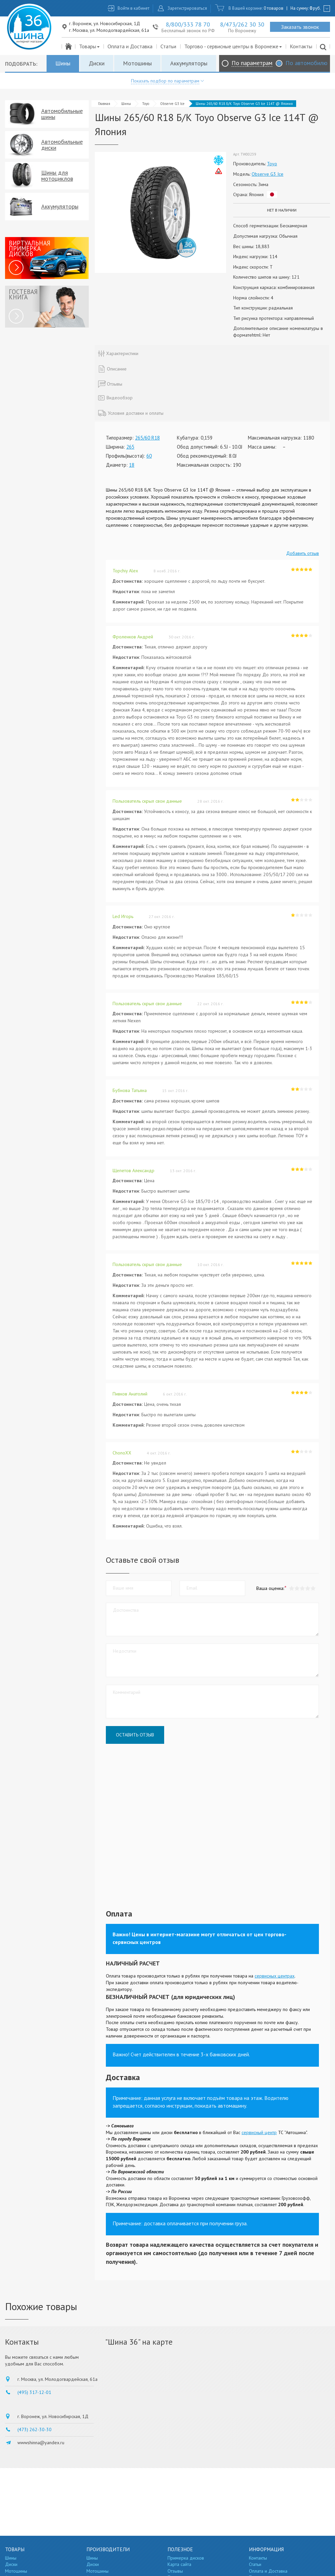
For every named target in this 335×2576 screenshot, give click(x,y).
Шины (62, 63)
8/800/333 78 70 (188, 24)
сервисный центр (259, 2132)
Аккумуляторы (188, 63)
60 (149, 456)
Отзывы (175, 2571)
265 (130, 447)
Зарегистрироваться (187, 8)
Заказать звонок (300, 26)
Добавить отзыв (302, 553)
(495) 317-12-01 (34, 2392)
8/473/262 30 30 (242, 24)
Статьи (168, 46)
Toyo (145, 103)
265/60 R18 (147, 438)
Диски (97, 63)
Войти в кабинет (133, 8)
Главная (104, 103)
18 (131, 465)
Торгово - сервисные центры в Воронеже (233, 46)
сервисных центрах (274, 1976)
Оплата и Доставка (130, 46)
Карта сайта (179, 2564)
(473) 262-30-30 (34, 2429)
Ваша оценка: (270, 1588)
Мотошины (137, 63)
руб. (315, 8)
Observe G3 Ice (172, 103)
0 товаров (273, 8)
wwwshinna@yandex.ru (40, 2443)
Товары (89, 46)
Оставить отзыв (135, 1735)
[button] (313, 1588)
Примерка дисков (186, 2558)
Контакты (301, 46)
